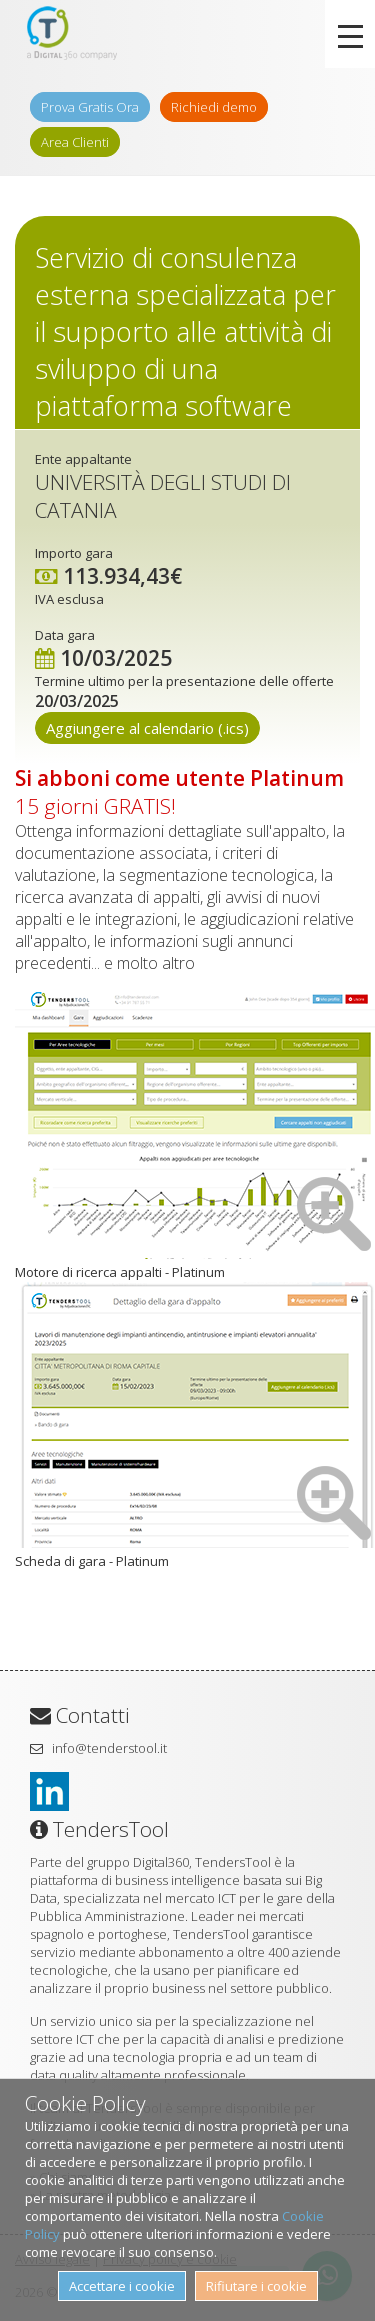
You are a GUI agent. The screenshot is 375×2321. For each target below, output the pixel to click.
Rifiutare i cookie (256, 2286)
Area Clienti (75, 142)
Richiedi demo (214, 107)
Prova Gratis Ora (90, 107)
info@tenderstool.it (109, 1748)
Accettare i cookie (122, 2286)
